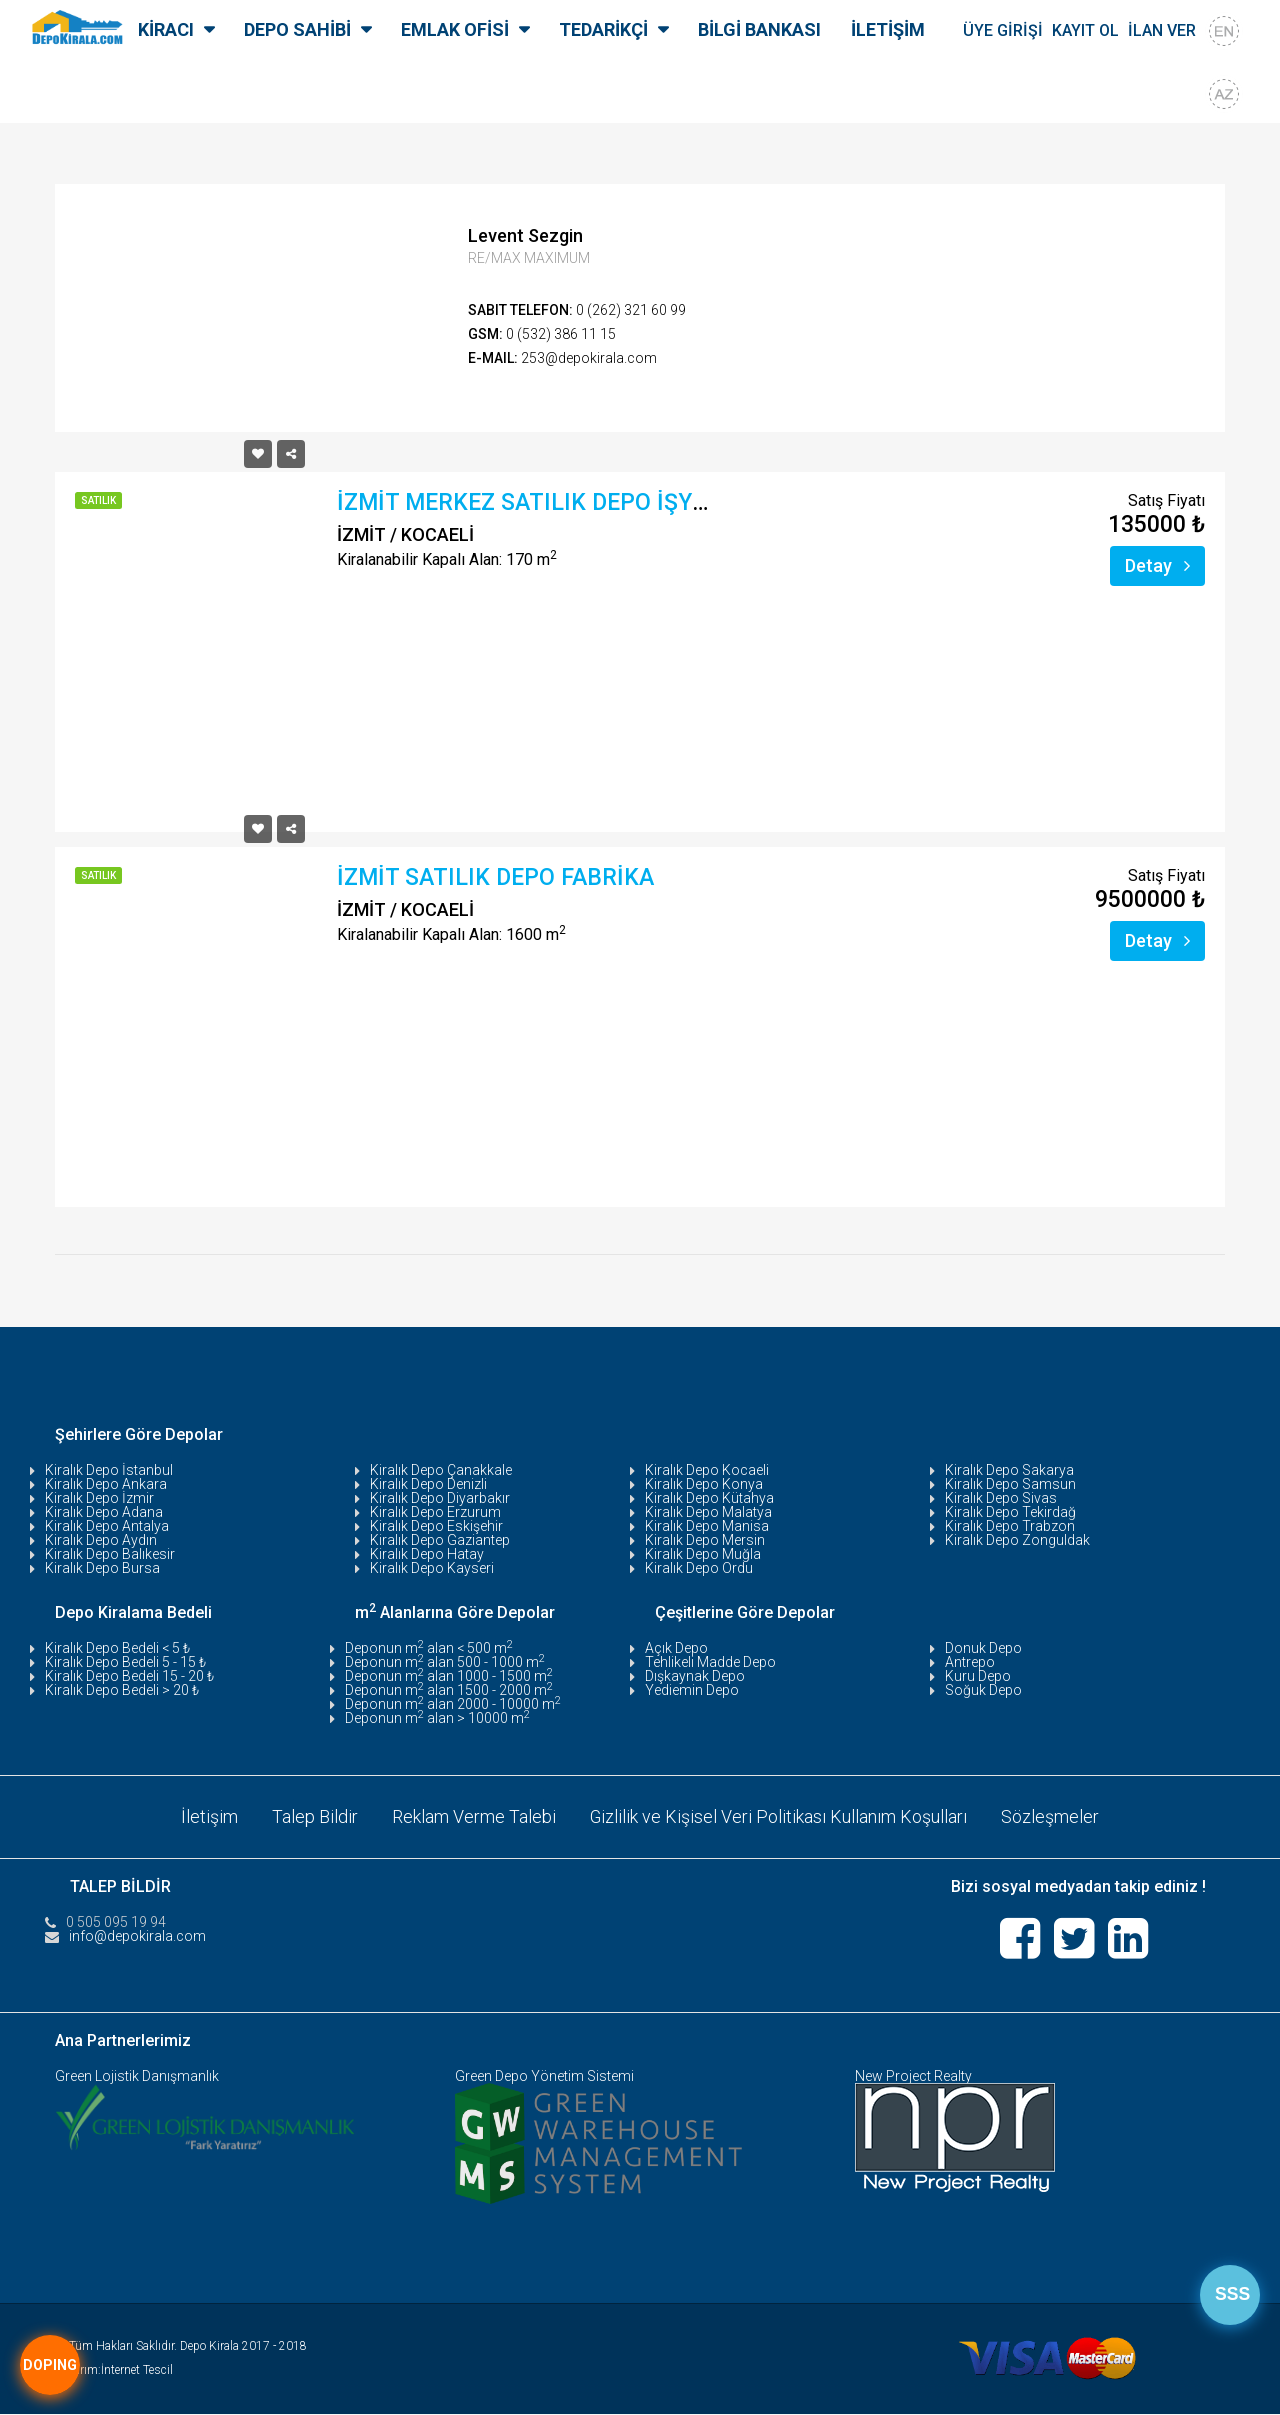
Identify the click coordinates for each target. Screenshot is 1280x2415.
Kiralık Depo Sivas (1001, 1498)
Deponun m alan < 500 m (429, 1648)
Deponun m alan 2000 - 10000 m (453, 1704)
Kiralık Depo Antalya (107, 1526)
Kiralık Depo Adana (104, 1512)
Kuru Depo (978, 1676)
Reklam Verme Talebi (474, 1816)
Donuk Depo (983, 1648)
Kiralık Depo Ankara (106, 1484)
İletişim (209, 1816)
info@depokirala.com (137, 1936)
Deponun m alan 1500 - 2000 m (449, 1690)
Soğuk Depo (983, 1690)
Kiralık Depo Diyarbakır (440, 1498)
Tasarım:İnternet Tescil (114, 2371)
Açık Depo (676, 1648)
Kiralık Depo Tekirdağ (1010, 1512)
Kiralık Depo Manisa (707, 1526)
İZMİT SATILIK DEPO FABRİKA (495, 877)
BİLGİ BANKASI (759, 29)
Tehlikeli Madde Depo (710, 1662)
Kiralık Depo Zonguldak (1017, 1540)
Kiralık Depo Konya (704, 1484)
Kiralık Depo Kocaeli (707, 1470)
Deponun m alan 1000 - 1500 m (449, 1676)
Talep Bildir (315, 1816)
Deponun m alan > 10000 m (437, 1718)
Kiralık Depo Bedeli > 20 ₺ (122, 1690)
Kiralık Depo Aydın (101, 1540)
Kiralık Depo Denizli (428, 1484)
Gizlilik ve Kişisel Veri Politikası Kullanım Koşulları (779, 1816)
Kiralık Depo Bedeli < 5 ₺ (117, 1648)
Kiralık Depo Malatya (708, 1512)
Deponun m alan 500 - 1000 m (445, 1662)
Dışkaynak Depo (695, 1676)
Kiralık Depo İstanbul (109, 1470)
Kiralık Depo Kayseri (432, 1568)
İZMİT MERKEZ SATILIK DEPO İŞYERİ (532, 502)
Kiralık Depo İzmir (99, 1498)
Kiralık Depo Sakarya (1009, 1470)
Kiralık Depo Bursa (102, 1568)
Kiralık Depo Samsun (1010, 1484)
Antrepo (970, 1662)
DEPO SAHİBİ (297, 29)
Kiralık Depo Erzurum (435, 1512)
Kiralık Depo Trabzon (1010, 1526)
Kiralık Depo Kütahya (709, 1498)
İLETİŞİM (888, 29)
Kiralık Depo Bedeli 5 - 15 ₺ (125, 1662)
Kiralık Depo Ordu (699, 1568)
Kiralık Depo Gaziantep (440, 1540)
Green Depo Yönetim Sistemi (544, 2077)
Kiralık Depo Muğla (703, 1554)
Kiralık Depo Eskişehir (436, 1526)
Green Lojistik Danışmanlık (137, 2077)
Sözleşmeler (1051, 1816)
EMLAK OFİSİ (455, 29)
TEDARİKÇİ (603, 29)
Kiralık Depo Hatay (427, 1554)
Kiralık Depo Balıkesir (110, 1554)
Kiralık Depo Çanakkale (441, 1470)
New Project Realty (913, 2077)
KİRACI (166, 29)
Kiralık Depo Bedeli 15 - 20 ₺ (129, 1676)
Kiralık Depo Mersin (705, 1540)
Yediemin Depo (692, 1690)
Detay (1157, 565)
